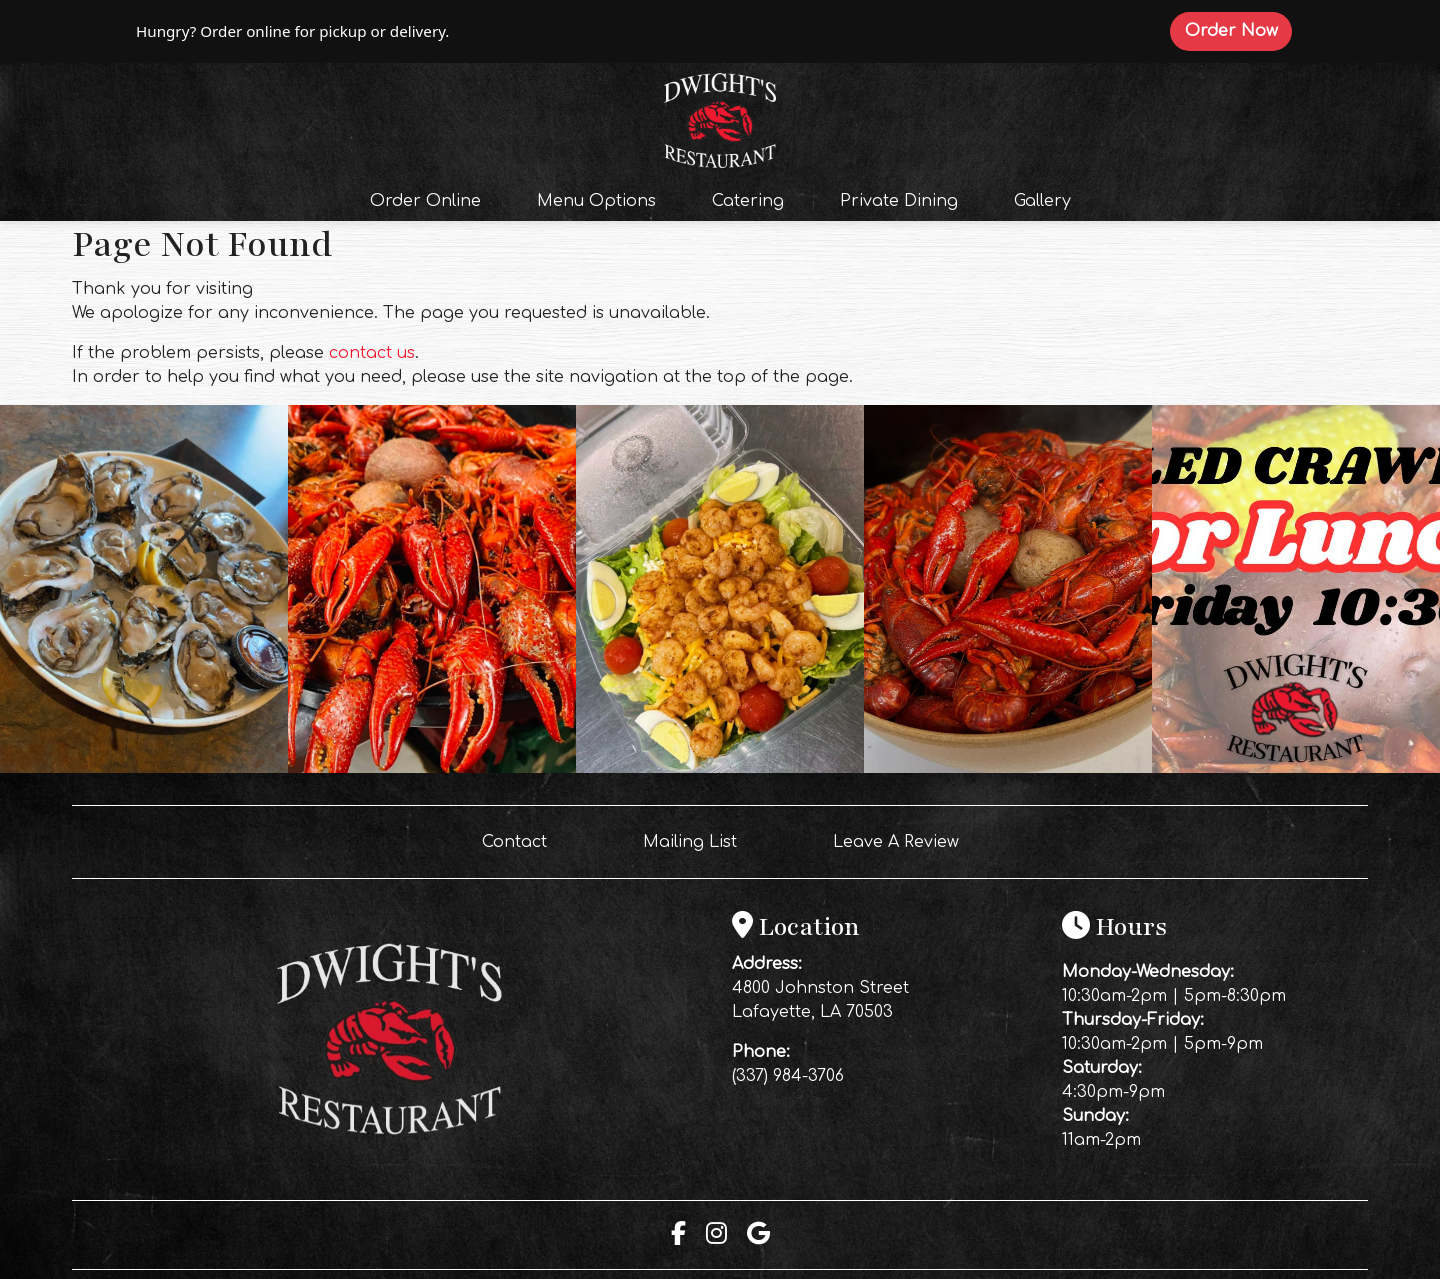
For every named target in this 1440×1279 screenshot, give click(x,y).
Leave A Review (904, 840)
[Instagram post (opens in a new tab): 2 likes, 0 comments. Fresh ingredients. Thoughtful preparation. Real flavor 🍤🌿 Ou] (720, 768)
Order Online (431, 199)
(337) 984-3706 (788, 1076)
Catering (748, 201)
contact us (372, 353)
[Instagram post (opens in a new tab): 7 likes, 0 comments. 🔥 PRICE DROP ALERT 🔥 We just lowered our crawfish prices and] (1008, 768)
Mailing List (690, 842)
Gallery (1042, 201)
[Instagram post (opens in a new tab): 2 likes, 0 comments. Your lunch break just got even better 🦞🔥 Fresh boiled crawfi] (1296, 768)
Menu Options (596, 201)
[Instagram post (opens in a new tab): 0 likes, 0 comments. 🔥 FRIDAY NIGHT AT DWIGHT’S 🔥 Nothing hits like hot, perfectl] (432, 768)
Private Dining (899, 201)
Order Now (1238, 30)
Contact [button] (522, 840)
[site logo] (720, 118)
